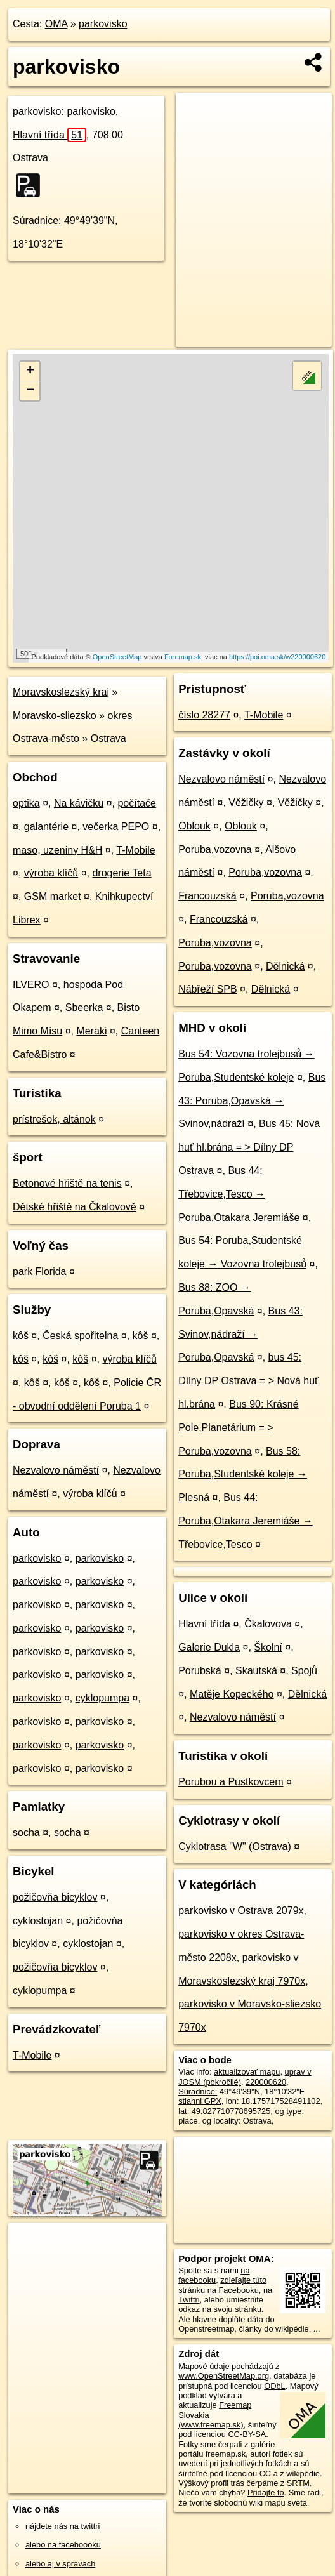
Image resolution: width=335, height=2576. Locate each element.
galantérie (46, 826)
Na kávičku (78, 803)
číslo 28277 (204, 715)
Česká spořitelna (80, 1335)
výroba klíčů (51, 873)
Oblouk (194, 826)
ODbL (274, 2386)
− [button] (30, 390)
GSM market (52, 896)
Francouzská (207, 895)
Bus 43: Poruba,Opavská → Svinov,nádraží (251, 1101)
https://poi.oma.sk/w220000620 (277, 657)
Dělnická (285, 966)
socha (26, 1832)
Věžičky (245, 802)
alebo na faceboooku (63, 2544)
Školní (268, 1647)
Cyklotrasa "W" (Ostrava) (234, 1846)
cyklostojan (38, 1920)
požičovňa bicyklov (55, 1897)
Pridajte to (265, 2492)
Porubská (199, 1670)
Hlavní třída (49, 135)
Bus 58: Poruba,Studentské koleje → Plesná (242, 1474)
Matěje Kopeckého (232, 1694)
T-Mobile (135, 850)
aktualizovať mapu (247, 2072)
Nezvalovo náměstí (56, 1470)
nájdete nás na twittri (62, 2526)
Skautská (256, 1670)
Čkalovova (268, 1623)
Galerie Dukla (209, 1647)
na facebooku (213, 2275)
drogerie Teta (121, 873)
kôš (21, 1335)
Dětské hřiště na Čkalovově (74, 1206)
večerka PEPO (115, 826)
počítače (136, 803)
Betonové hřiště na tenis (67, 1183)
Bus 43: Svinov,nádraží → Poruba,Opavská (240, 1334)
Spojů (304, 1670)
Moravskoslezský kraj (61, 692)
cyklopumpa (102, 1698)
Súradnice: (37, 220)
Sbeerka (84, 1007)
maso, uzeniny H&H (57, 850)
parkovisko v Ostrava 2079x (240, 1910)
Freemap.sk (182, 657)
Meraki (91, 1031)
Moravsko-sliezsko (54, 715)
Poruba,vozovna (215, 849)
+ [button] (30, 371)
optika (26, 803)
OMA (56, 23)
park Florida (39, 1271)
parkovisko (103, 23)
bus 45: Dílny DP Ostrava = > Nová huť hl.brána (248, 1381)
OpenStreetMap (117, 657)
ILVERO (31, 984)
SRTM (298, 2483)
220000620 (266, 2082)
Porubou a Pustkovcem (230, 1781)
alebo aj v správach (60, 2563)
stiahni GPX (199, 2101)
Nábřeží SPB (207, 989)
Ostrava (108, 738)
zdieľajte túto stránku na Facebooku (222, 2284)
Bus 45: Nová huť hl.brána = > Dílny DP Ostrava (249, 1147)
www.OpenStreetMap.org (223, 2376)
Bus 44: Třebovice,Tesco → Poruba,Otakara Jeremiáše (238, 1194)
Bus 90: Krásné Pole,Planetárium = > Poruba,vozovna (238, 1427)
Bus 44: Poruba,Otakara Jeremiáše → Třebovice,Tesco (245, 1521)
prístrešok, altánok (54, 1119)
